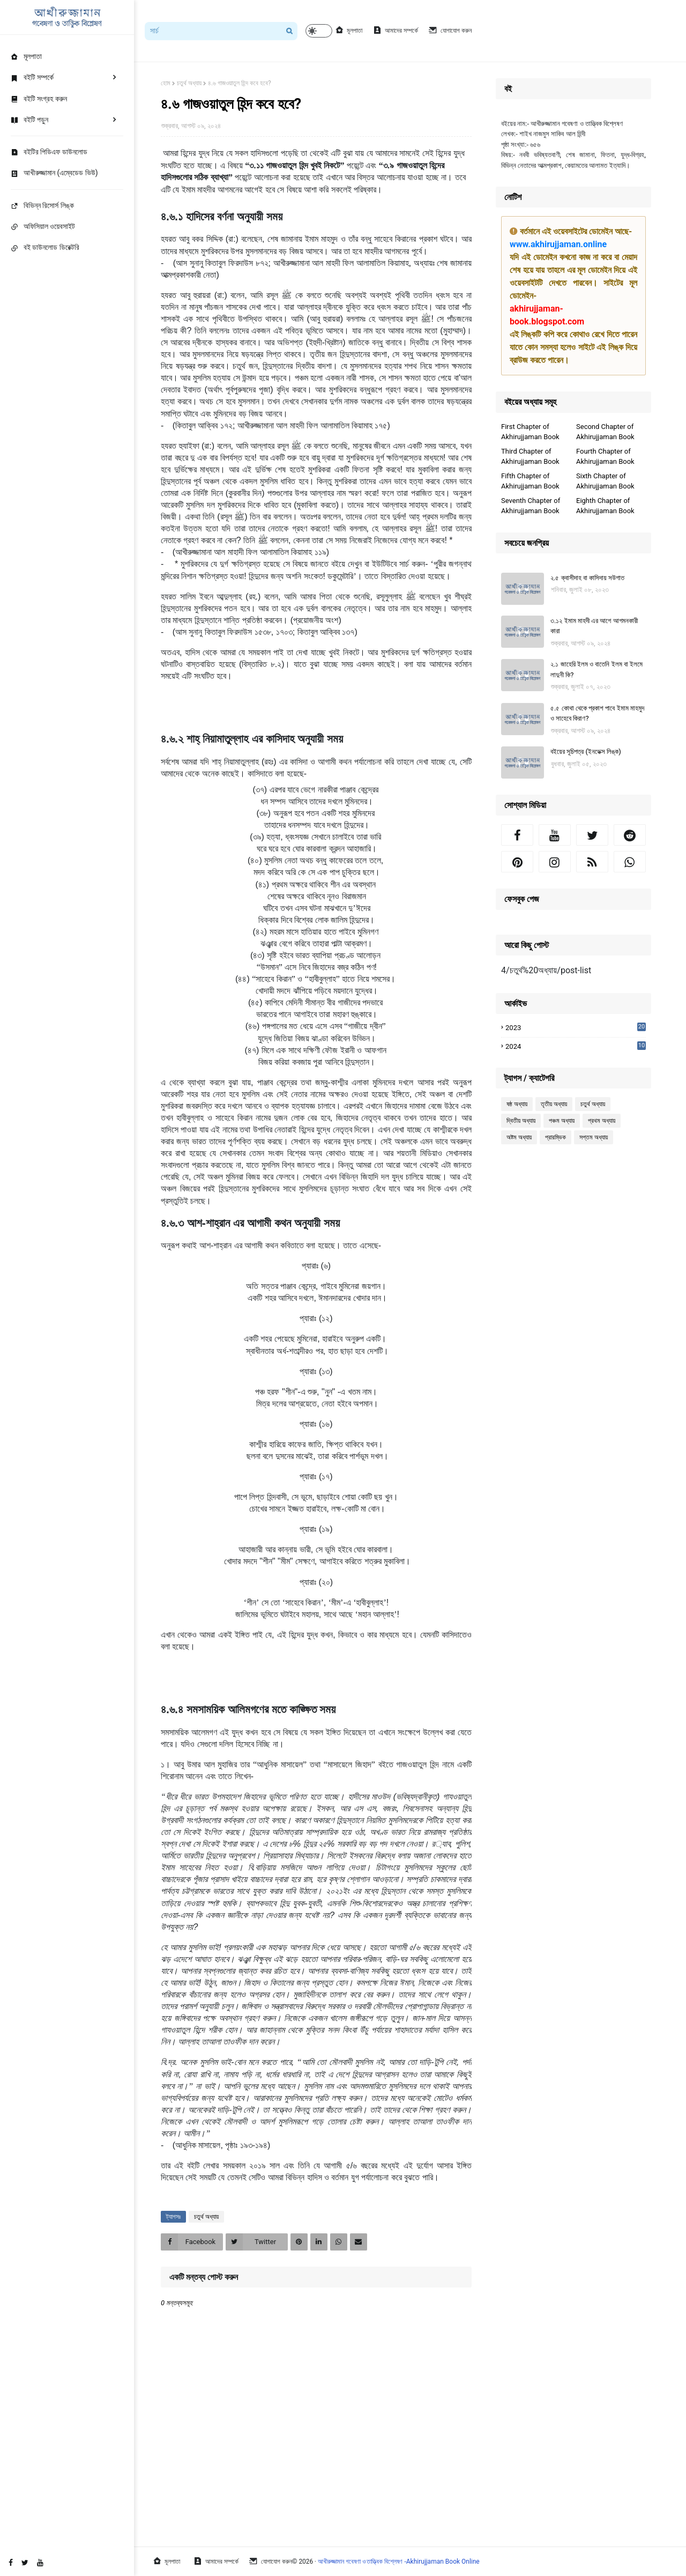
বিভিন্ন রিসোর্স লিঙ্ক (42, 205)
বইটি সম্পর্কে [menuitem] (32, 77)
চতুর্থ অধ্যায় (189, 83)
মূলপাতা (348, 30)
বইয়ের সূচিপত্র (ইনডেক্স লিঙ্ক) (585, 751)
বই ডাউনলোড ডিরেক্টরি (45, 247)
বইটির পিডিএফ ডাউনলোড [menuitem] (49, 151)
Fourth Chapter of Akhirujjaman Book (605, 456)
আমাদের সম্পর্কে (395, 30)
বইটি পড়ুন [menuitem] (29, 119)
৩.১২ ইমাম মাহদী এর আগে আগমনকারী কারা (594, 626)
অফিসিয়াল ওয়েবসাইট (43, 226)
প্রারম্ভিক (555, 1137)
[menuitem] (67, 172)
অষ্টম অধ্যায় (519, 1137)
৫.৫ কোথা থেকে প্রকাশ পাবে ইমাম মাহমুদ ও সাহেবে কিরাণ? (597, 713)
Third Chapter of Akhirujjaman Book (530, 456)
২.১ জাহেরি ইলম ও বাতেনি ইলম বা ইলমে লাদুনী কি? (596, 669)
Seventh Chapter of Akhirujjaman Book (530, 506)
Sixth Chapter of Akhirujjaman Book (605, 481)
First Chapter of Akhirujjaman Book (530, 432)
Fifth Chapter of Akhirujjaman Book (530, 481)
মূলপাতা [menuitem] (26, 56)
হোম (165, 83)
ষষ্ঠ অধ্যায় (516, 1104)
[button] (318, 31)
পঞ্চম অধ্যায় (562, 1120)
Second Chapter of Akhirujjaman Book (605, 432)
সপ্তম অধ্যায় (593, 1137)
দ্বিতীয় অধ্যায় (520, 1120)
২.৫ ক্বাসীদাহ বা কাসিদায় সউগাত (587, 578)
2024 (575, 1046)
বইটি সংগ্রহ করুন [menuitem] (39, 98)
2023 (575, 1027)
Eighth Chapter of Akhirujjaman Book (605, 506)
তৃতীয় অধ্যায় (554, 1104)
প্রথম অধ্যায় (601, 1120)
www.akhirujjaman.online (558, 244)
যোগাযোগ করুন (450, 30)
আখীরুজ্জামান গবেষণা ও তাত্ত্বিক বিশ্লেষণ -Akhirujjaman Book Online (399, 2561)
